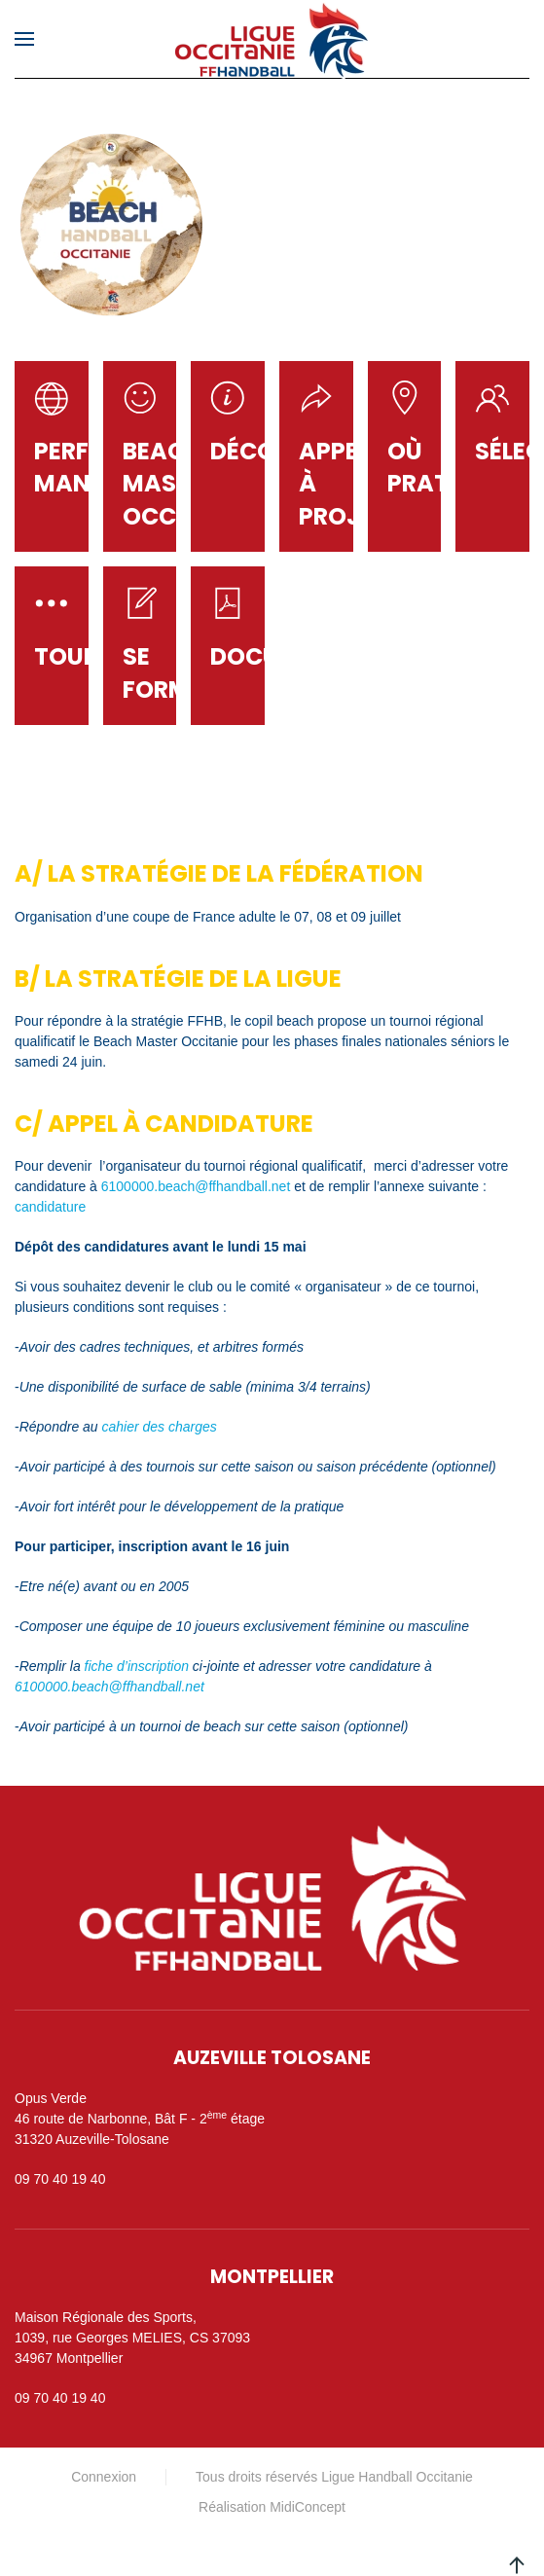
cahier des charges (161, 1426)
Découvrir (277, 451)
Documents (285, 656)
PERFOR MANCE (78, 467)
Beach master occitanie (187, 483)
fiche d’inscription (137, 1666)
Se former (170, 673)
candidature (50, 1207)
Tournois (95, 656)
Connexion (103, 2477)
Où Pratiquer (452, 467)
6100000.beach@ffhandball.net (196, 1186)
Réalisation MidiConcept (272, 2507)
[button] (24, 39)
